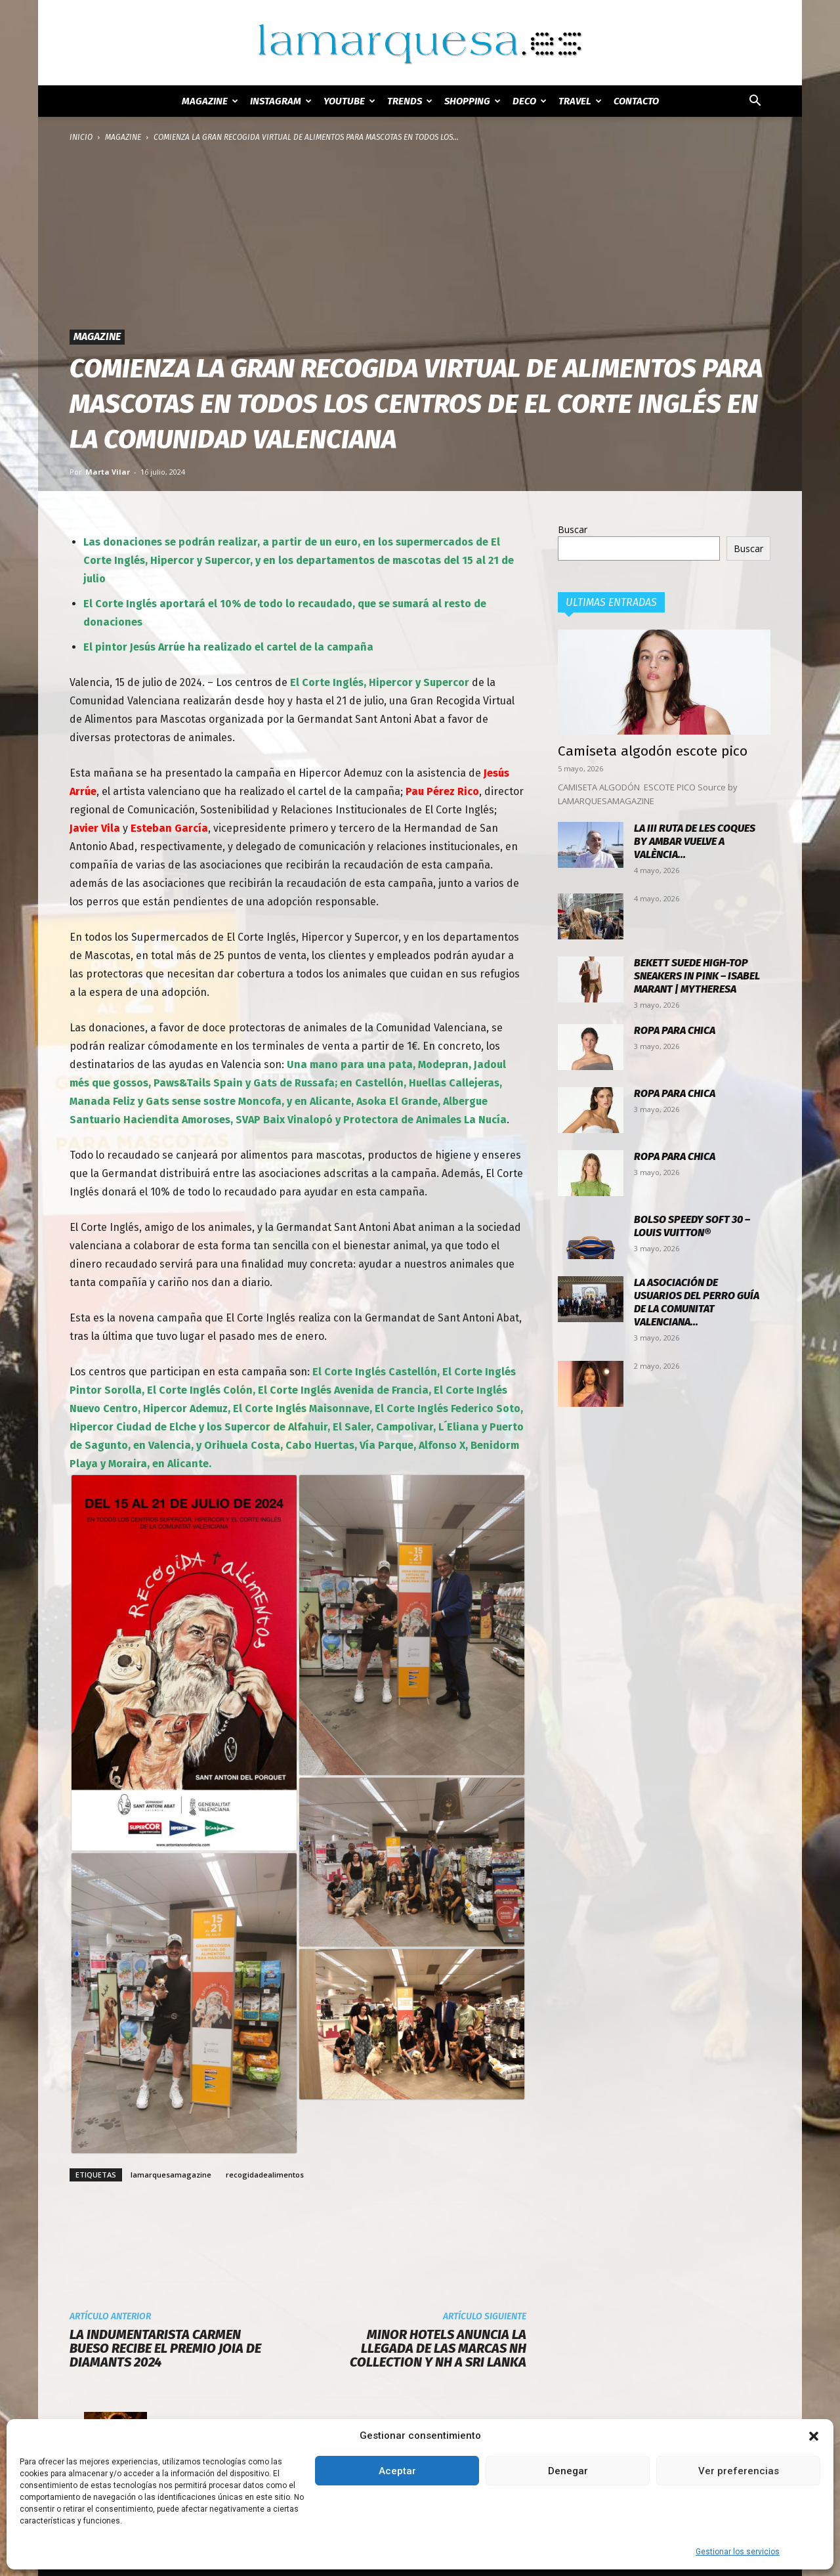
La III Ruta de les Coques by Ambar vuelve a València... (694, 841)
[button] (813, 2436)
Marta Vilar (107, 472)
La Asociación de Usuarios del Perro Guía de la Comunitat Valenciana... (696, 1302)
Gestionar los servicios (738, 2551)
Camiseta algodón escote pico (652, 751)
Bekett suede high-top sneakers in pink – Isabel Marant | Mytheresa (697, 975)
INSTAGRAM (281, 101)
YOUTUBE (349, 101)
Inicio (81, 137)
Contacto (636, 101)
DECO (530, 101)
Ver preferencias (738, 2471)
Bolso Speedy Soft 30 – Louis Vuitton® (692, 1226)
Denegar (568, 2471)
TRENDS (409, 101)
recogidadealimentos (265, 2174)
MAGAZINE (210, 101)
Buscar (572, 529)
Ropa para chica (674, 1030)
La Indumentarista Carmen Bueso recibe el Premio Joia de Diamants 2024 (165, 2348)
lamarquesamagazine (171, 2174)
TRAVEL (580, 101)
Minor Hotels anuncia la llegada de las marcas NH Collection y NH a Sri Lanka (438, 2348)
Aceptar (397, 2471)
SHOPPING (472, 101)
